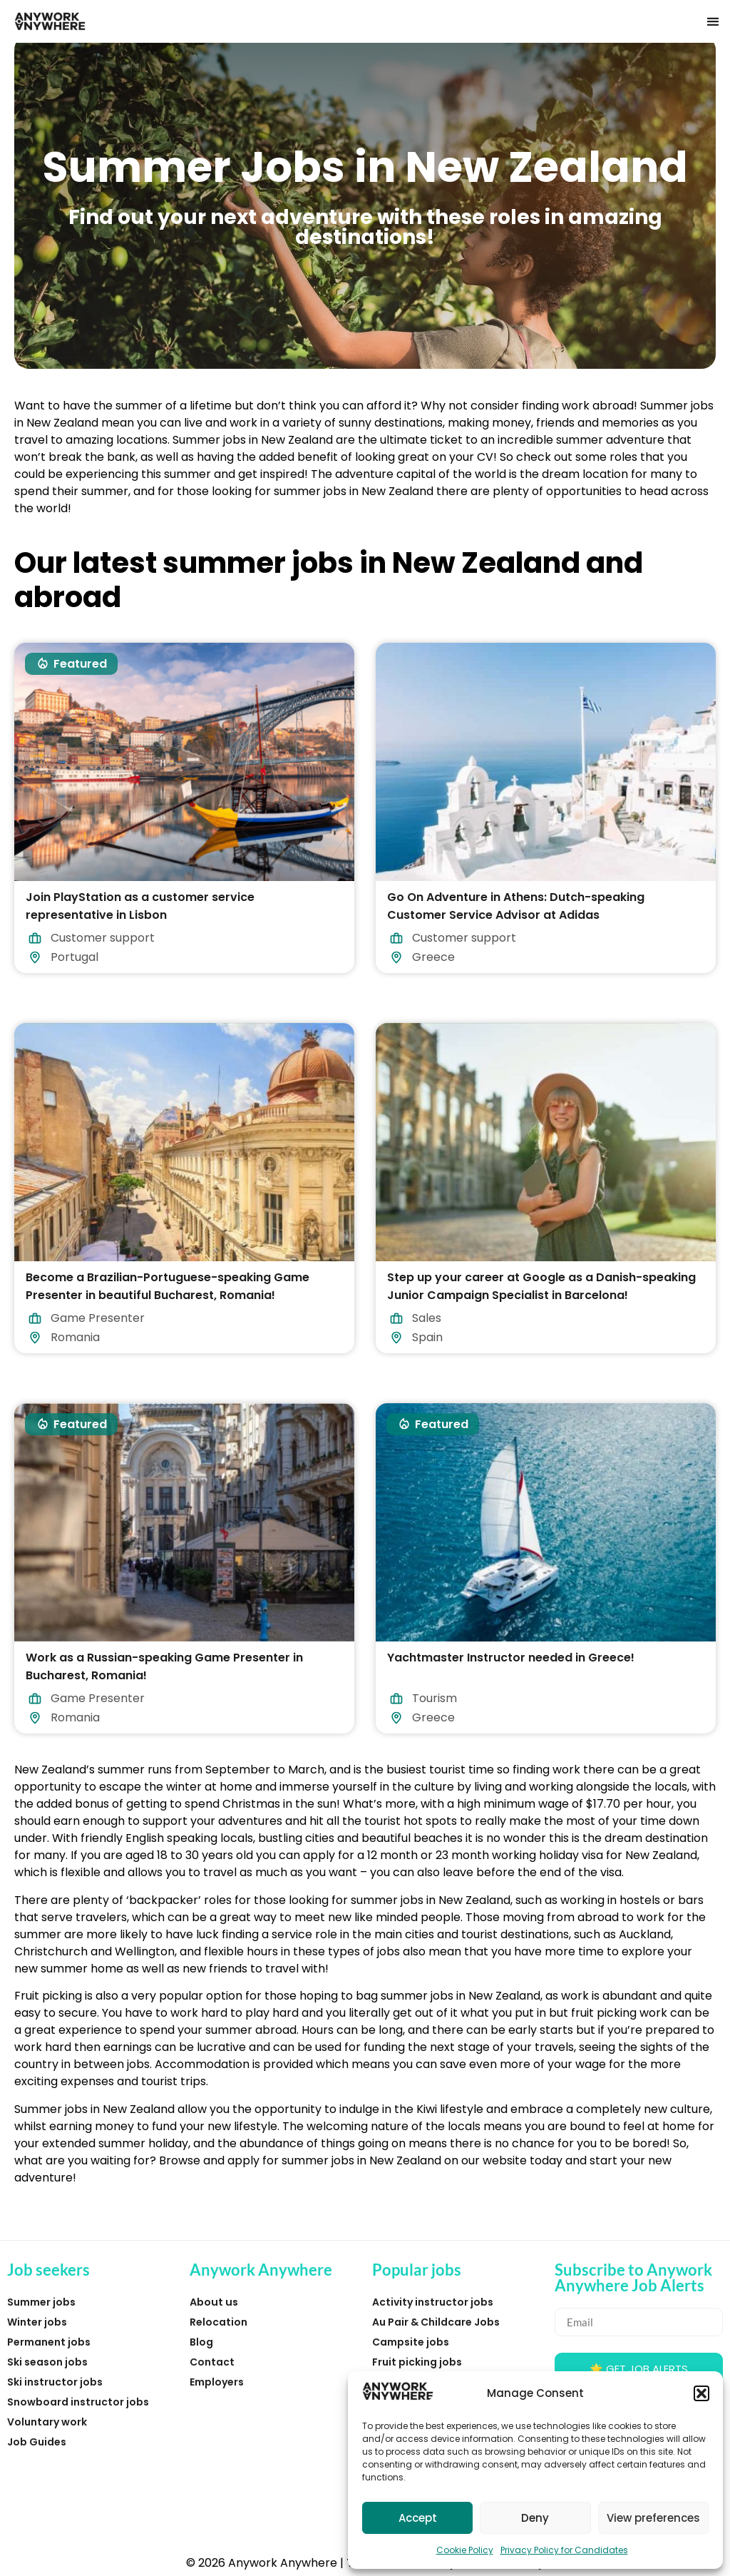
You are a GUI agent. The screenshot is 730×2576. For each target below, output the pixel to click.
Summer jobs (41, 2302)
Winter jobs (37, 2322)
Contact (212, 2362)
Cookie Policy (464, 2550)
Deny (535, 2517)
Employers (217, 2382)
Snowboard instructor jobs (78, 2402)
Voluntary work (47, 2422)
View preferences (653, 2517)
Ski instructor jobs (55, 2382)
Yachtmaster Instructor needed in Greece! (510, 1657)
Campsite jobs (410, 2342)
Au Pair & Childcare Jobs (436, 2322)
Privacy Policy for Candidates (564, 2550)
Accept (418, 2517)
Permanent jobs (49, 2342)
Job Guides (36, 2442)
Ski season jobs (47, 2362)
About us (214, 2302)
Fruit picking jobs (417, 2362)
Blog (201, 2342)
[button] (701, 2393)
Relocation (218, 2322)
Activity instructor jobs (432, 2302)
